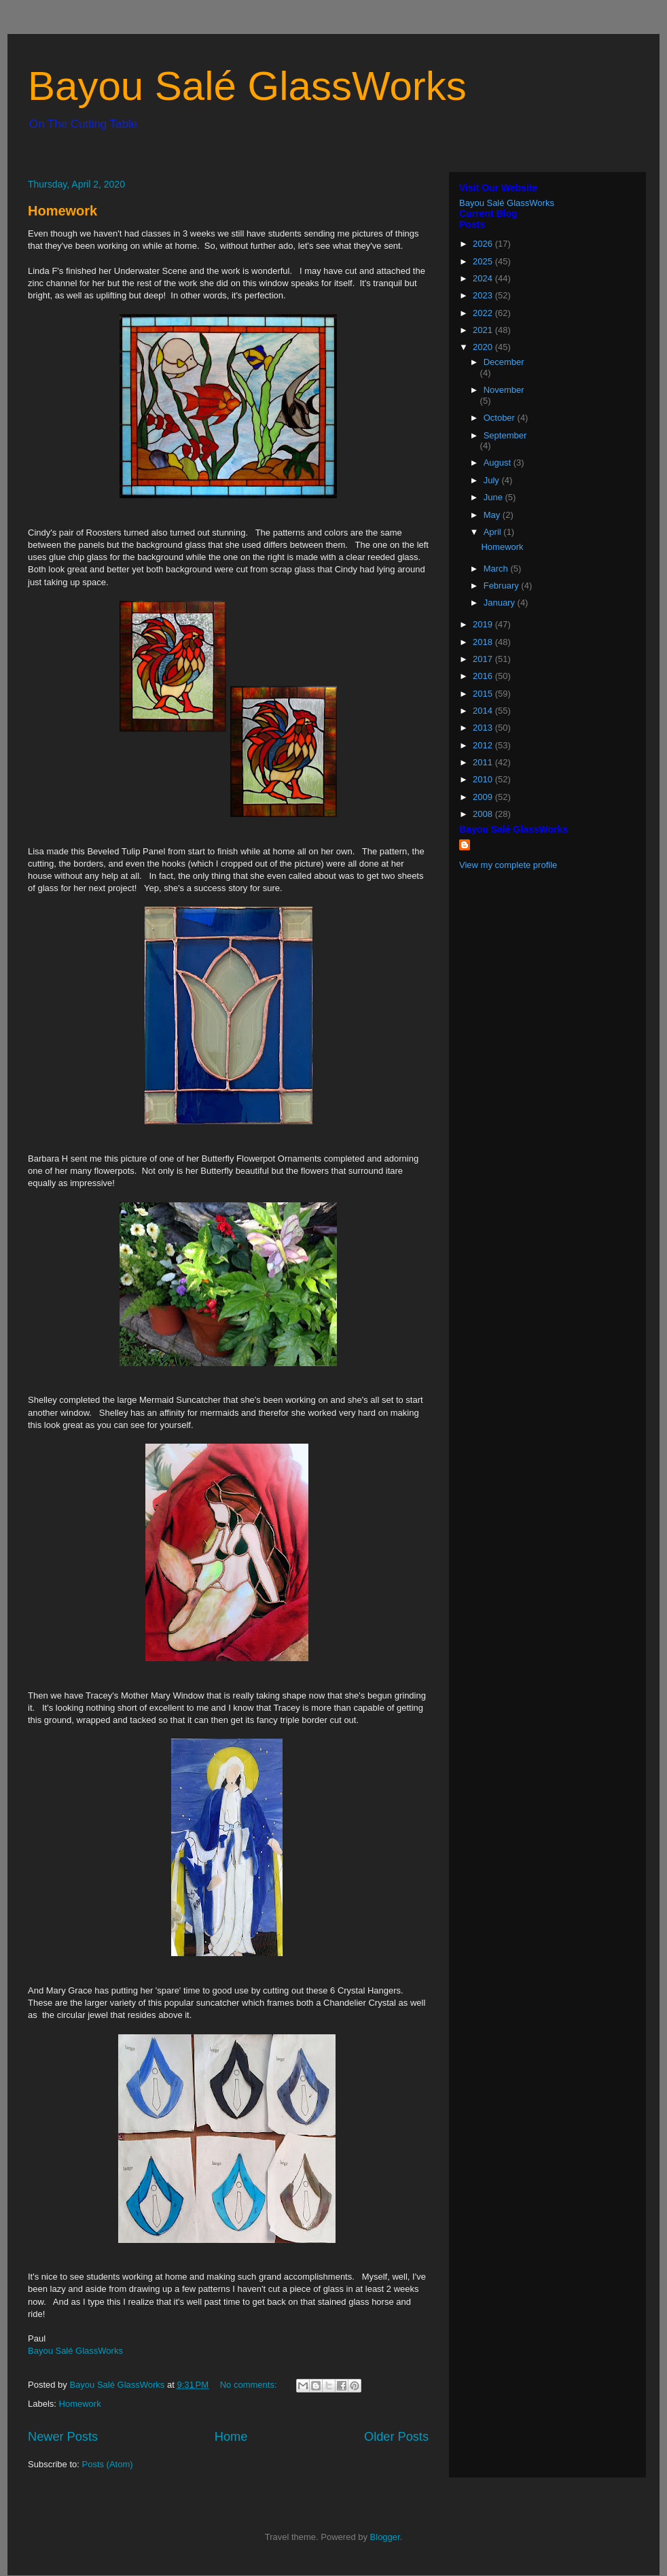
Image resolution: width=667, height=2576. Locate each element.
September (505, 435)
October (501, 418)
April (494, 532)
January (501, 602)
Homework (62, 210)
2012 (484, 745)
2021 (484, 330)
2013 (484, 728)
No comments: (249, 2385)
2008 (484, 814)
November (504, 390)
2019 (484, 624)
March (497, 568)
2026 (484, 244)
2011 (484, 762)
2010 (484, 779)
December (504, 362)
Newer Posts (63, 2436)
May (493, 515)
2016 (484, 676)
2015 (484, 694)
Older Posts (396, 2436)
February (503, 585)
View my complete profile (508, 865)
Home (231, 2436)
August (498, 462)
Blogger (385, 2537)
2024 (484, 278)
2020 (484, 347)
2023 (484, 295)
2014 (484, 711)
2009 (484, 797)
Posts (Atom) (107, 2464)
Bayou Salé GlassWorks (247, 86)
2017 (484, 659)
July (493, 480)
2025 (484, 261)
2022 (484, 313)
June (494, 497)
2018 (484, 642)
